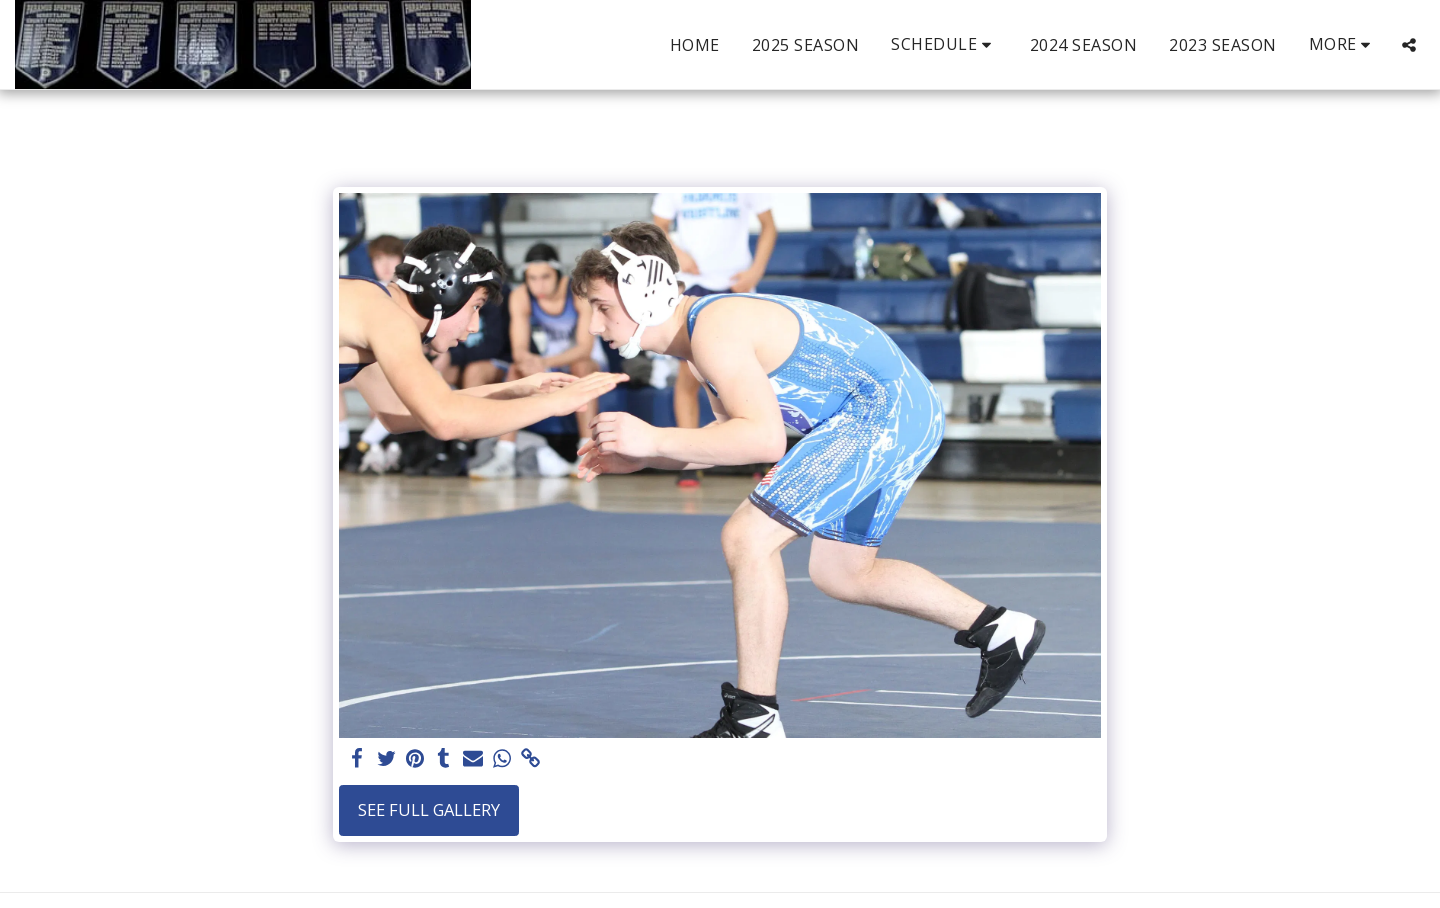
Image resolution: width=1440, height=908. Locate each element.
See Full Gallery (429, 809)
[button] (944, 44)
